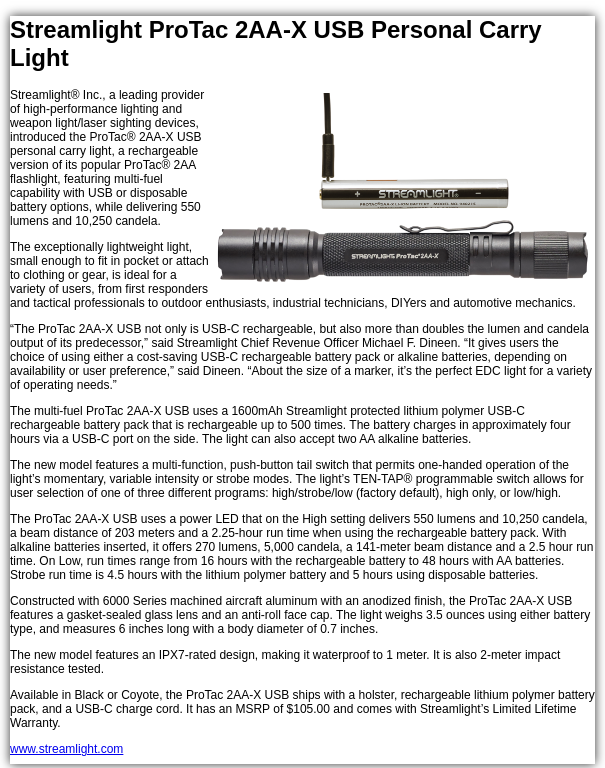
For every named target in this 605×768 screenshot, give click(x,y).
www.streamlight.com (66, 749)
